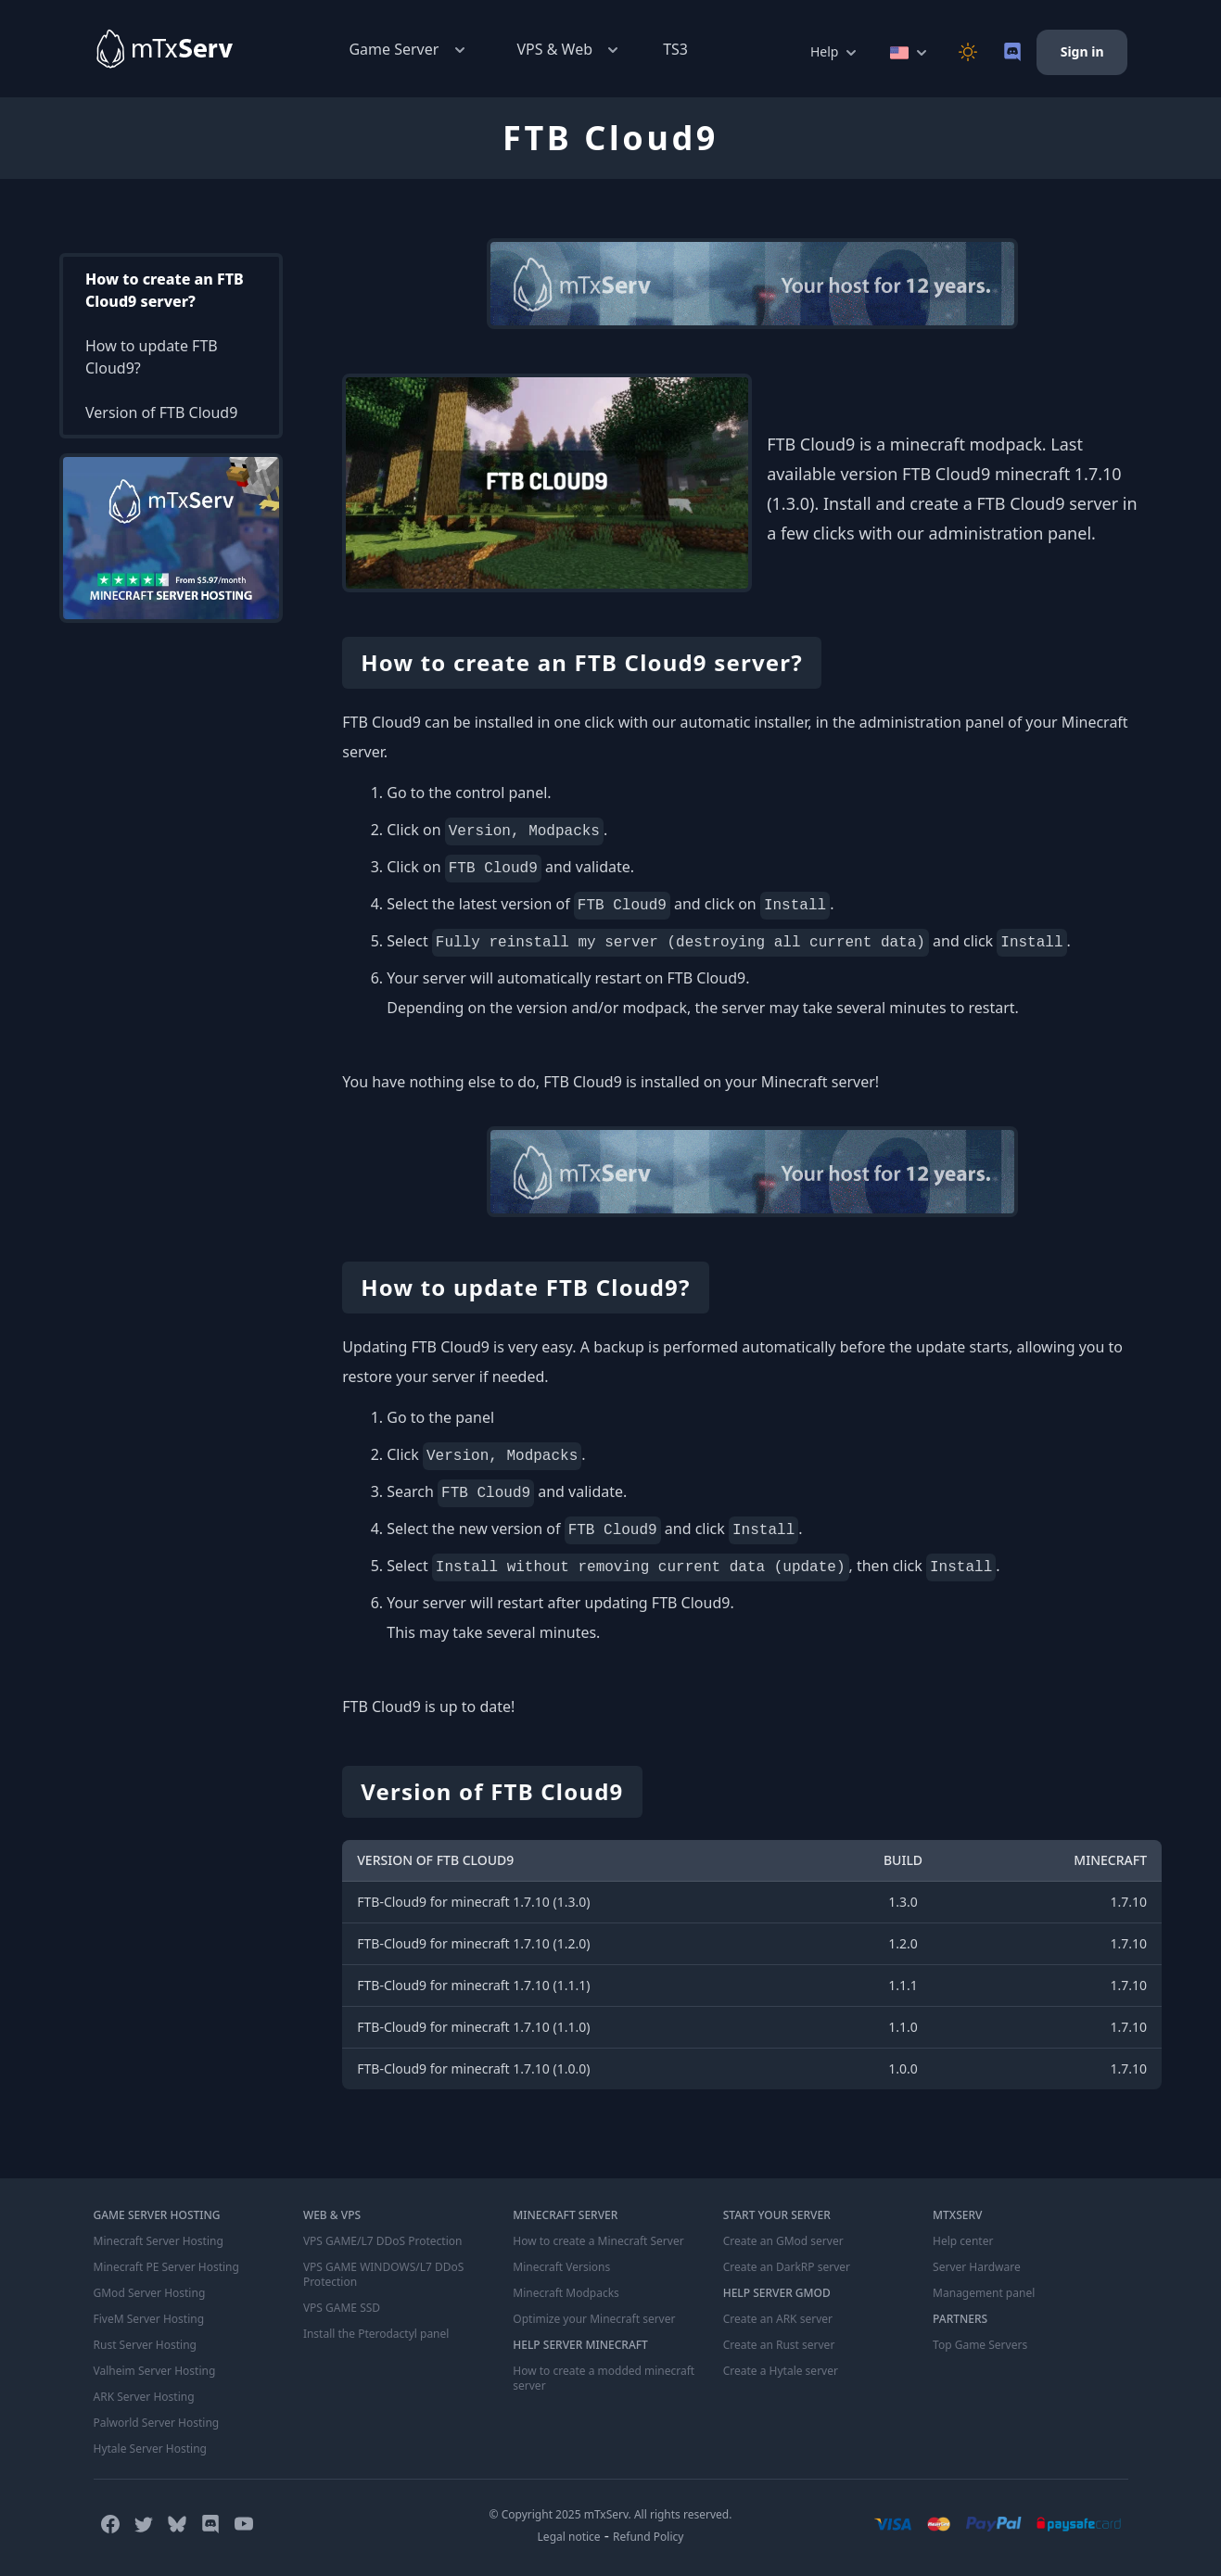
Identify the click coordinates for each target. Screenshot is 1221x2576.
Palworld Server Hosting (157, 2423)
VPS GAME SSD (341, 2308)
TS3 (675, 49)
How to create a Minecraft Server (598, 2241)
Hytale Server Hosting (150, 2449)
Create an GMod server (783, 2241)
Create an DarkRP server (786, 2267)
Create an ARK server (778, 2319)
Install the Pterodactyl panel (376, 2334)
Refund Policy (648, 2536)
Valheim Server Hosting (155, 2371)
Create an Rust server (779, 2345)
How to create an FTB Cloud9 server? (164, 290)
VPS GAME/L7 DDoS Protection (383, 2241)
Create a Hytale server (780, 2371)
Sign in (1082, 51)
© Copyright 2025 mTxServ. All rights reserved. (611, 2514)
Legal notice (569, 2536)
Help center (963, 2241)
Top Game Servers (980, 2345)
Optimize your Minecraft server (594, 2319)
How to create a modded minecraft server (603, 2378)
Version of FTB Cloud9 (161, 412)
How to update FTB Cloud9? (151, 357)
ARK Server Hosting (144, 2397)
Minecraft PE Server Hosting (166, 2267)
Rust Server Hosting (145, 2345)
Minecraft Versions (561, 2267)
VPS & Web (570, 49)
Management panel (984, 2293)
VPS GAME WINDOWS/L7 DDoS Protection (383, 2275)
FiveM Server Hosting (149, 2319)
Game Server (408, 49)
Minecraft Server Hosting (158, 2241)
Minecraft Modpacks (566, 2293)
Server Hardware (977, 2267)
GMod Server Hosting (150, 2293)
